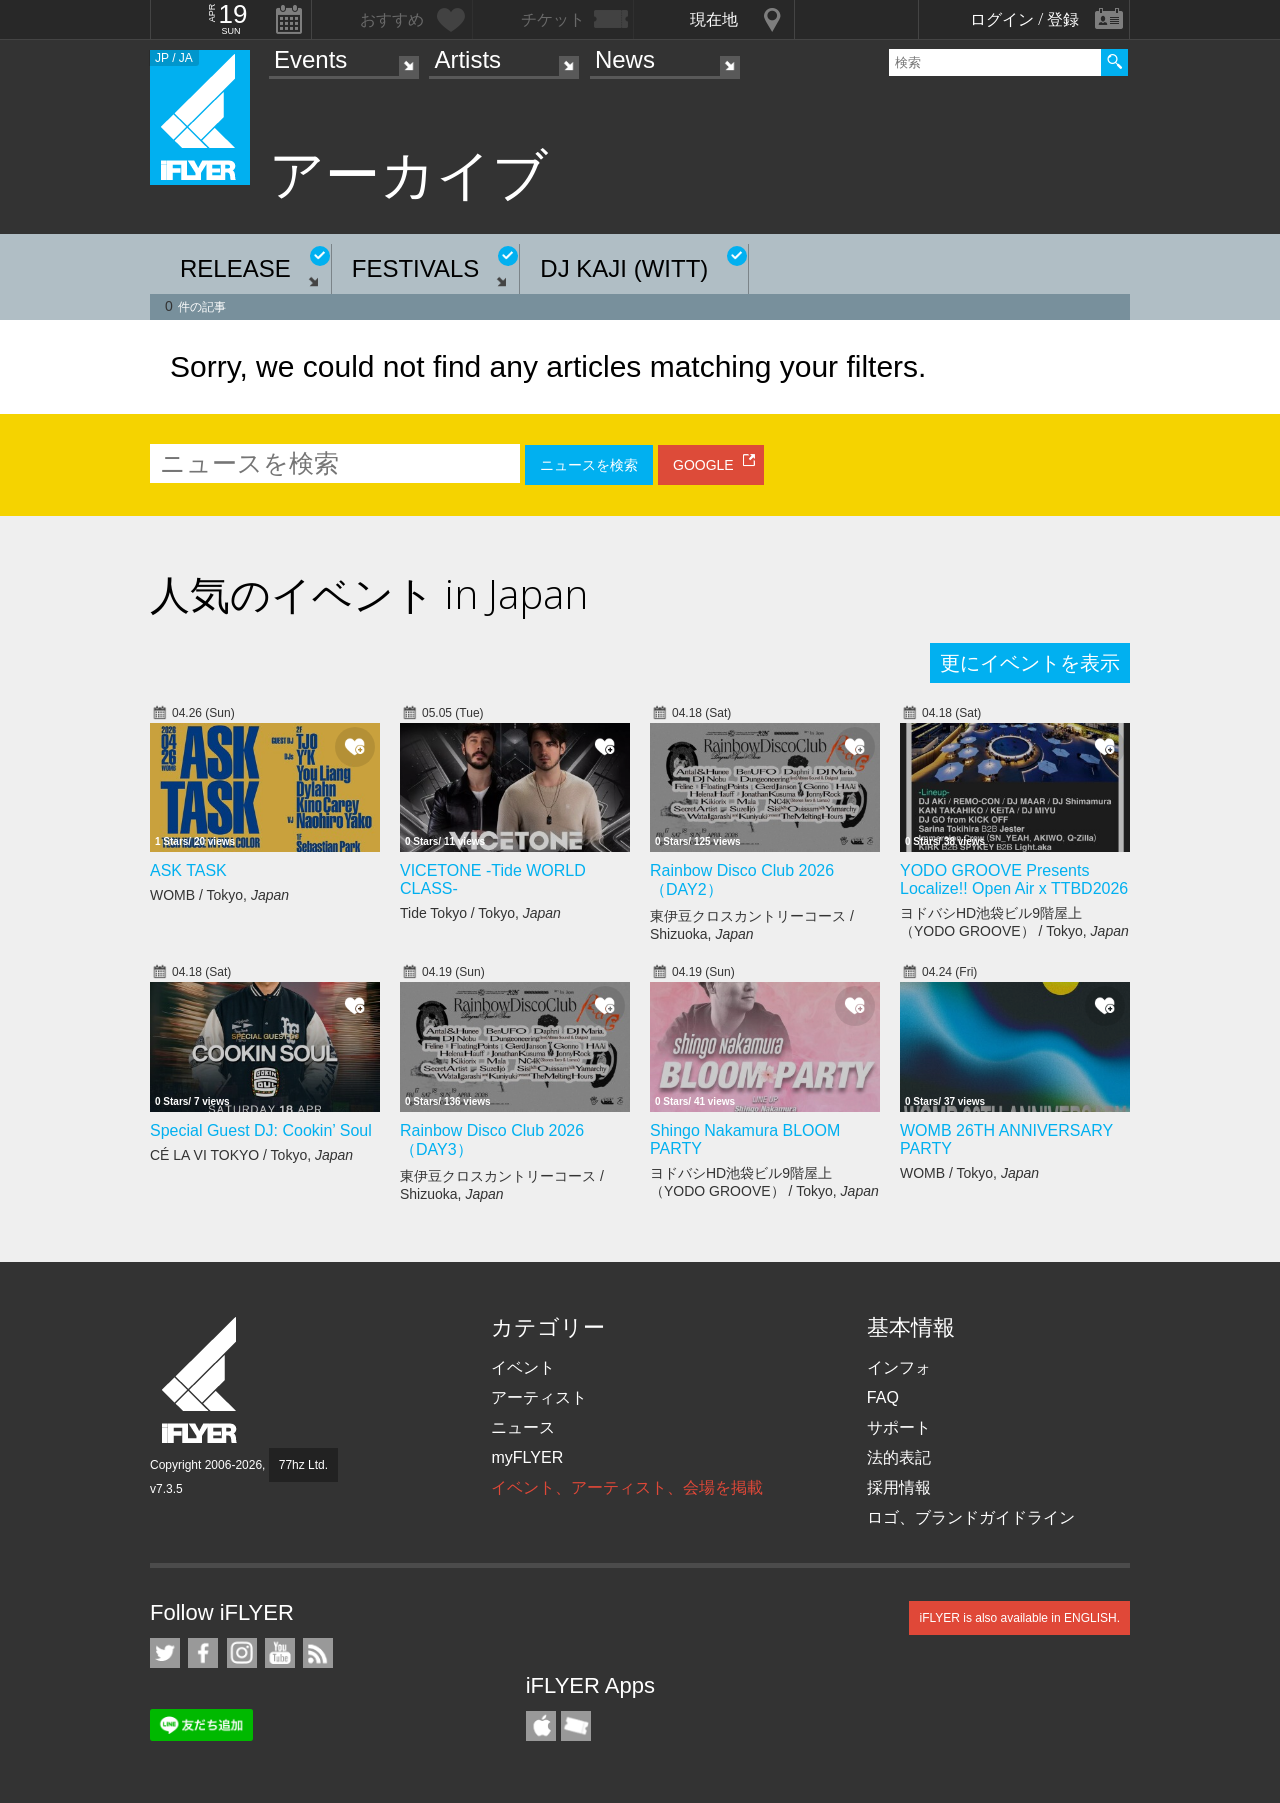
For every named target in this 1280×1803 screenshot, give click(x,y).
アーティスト (539, 1397)
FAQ (883, 1397)
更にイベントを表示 (1030, 663)
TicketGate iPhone (576, 1726)
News (625, 59)
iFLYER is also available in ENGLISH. (1019, 1618)
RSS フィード (318, 1653)
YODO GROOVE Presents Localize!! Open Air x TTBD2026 (1014, 879)
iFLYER (201, 1380)
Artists (467, 59)
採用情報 (899, 1487)
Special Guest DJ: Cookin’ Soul (261, 1130)
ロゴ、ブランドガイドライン (971, 1517)
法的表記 (899, 1457)
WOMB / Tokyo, (219, 895)
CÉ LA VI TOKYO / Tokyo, (251, 1155)
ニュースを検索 (589, 465)
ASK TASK (188, 870)
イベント (523, 1367)
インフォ (899, 1367)
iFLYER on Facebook (203, 1653)
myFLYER (527, 1457)
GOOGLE (703, 465)
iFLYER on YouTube (280, 1653)
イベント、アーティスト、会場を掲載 (627, 1487)
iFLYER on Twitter (165, 1653)
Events (310, 59)
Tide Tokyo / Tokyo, (480, 913)
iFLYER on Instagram (242, 1653)
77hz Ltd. (303, 1465)
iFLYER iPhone (541, 1726)
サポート (899, 1427)
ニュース (523, 1427)
